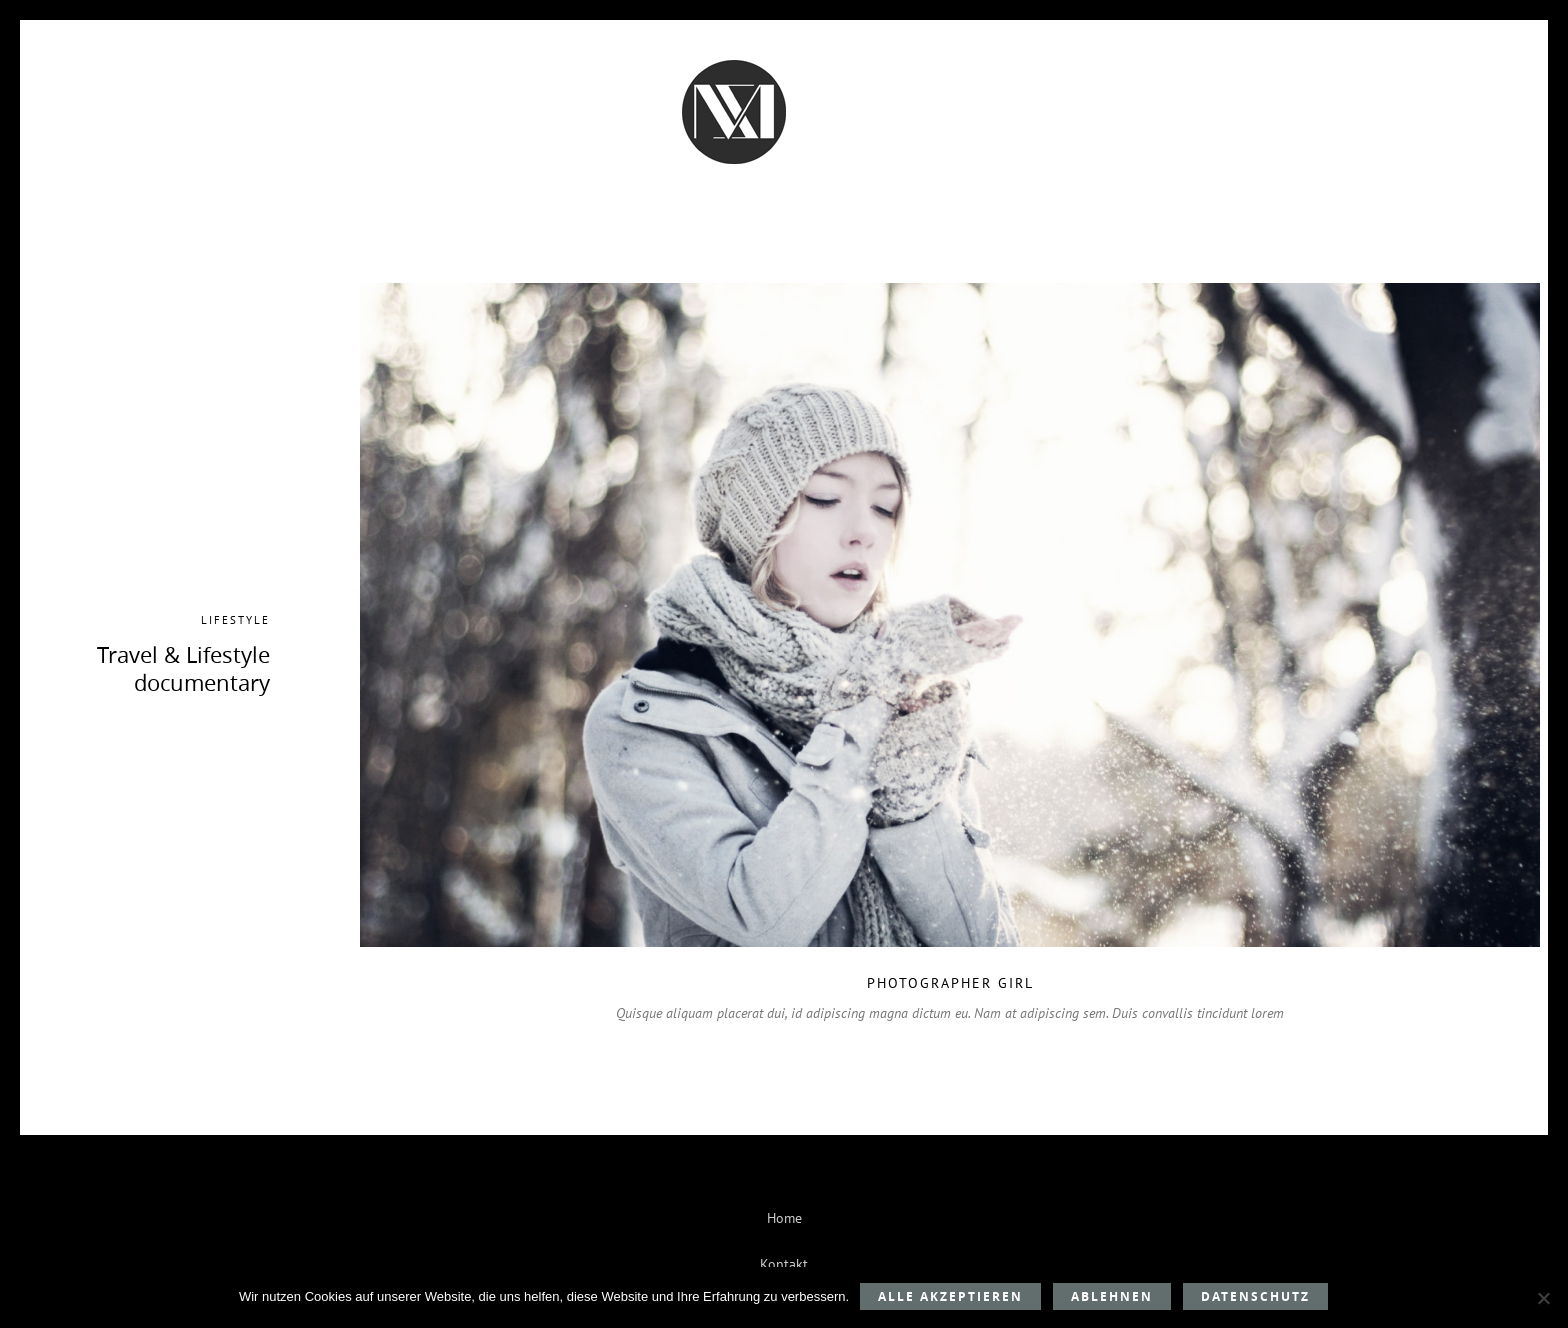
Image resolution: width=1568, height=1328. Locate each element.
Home (784, 1217)
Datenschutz (1255, 1296)
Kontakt (964, 147)
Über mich (864, 147)
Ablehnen (1112, 1296)
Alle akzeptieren (950, 1296)
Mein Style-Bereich (1097, 147)
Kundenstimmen (591, 147)
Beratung (451, 147)
